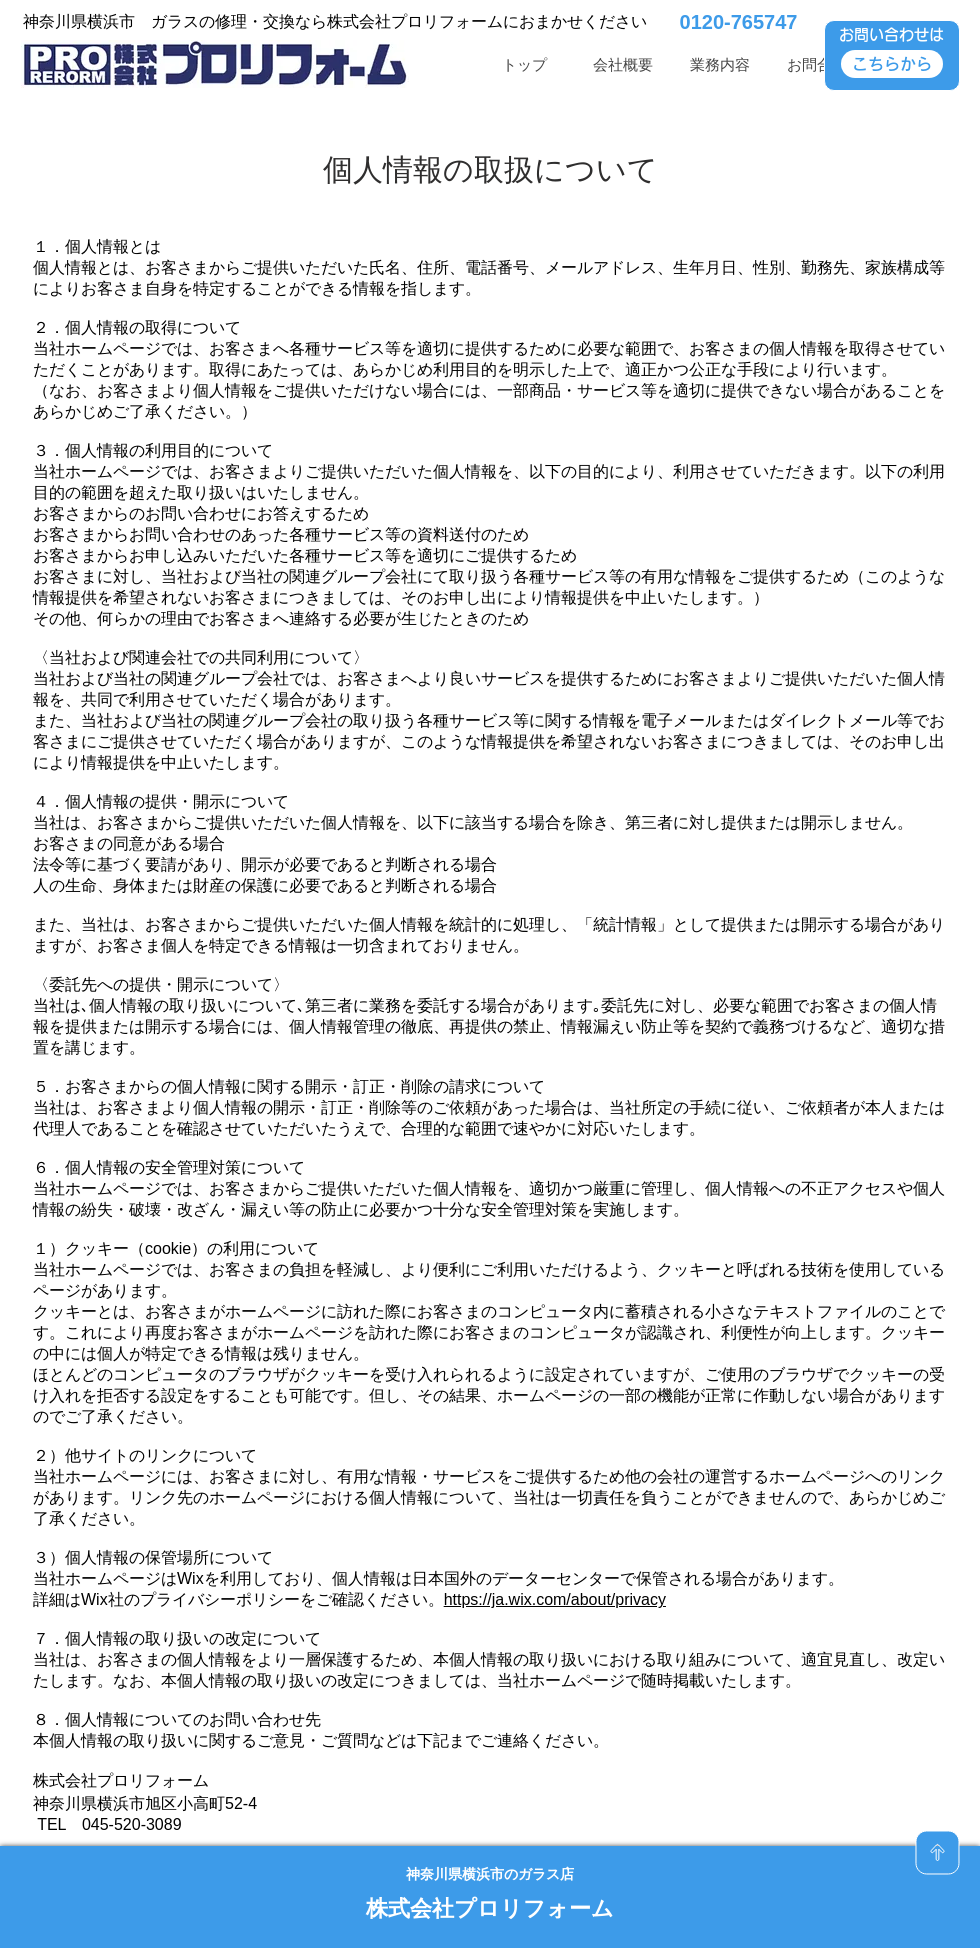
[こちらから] (892, 64)
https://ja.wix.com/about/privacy (555, 1599)
